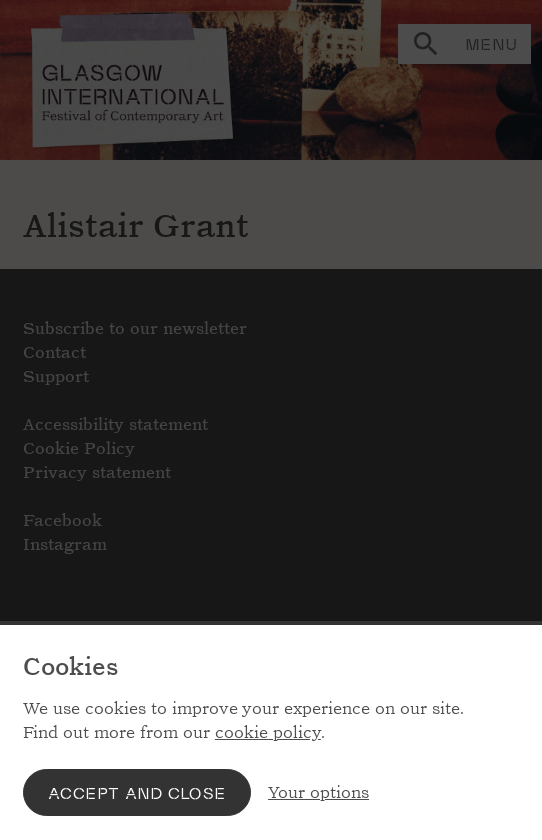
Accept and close (137, 792)
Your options (318, 792)
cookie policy (268, 732)
